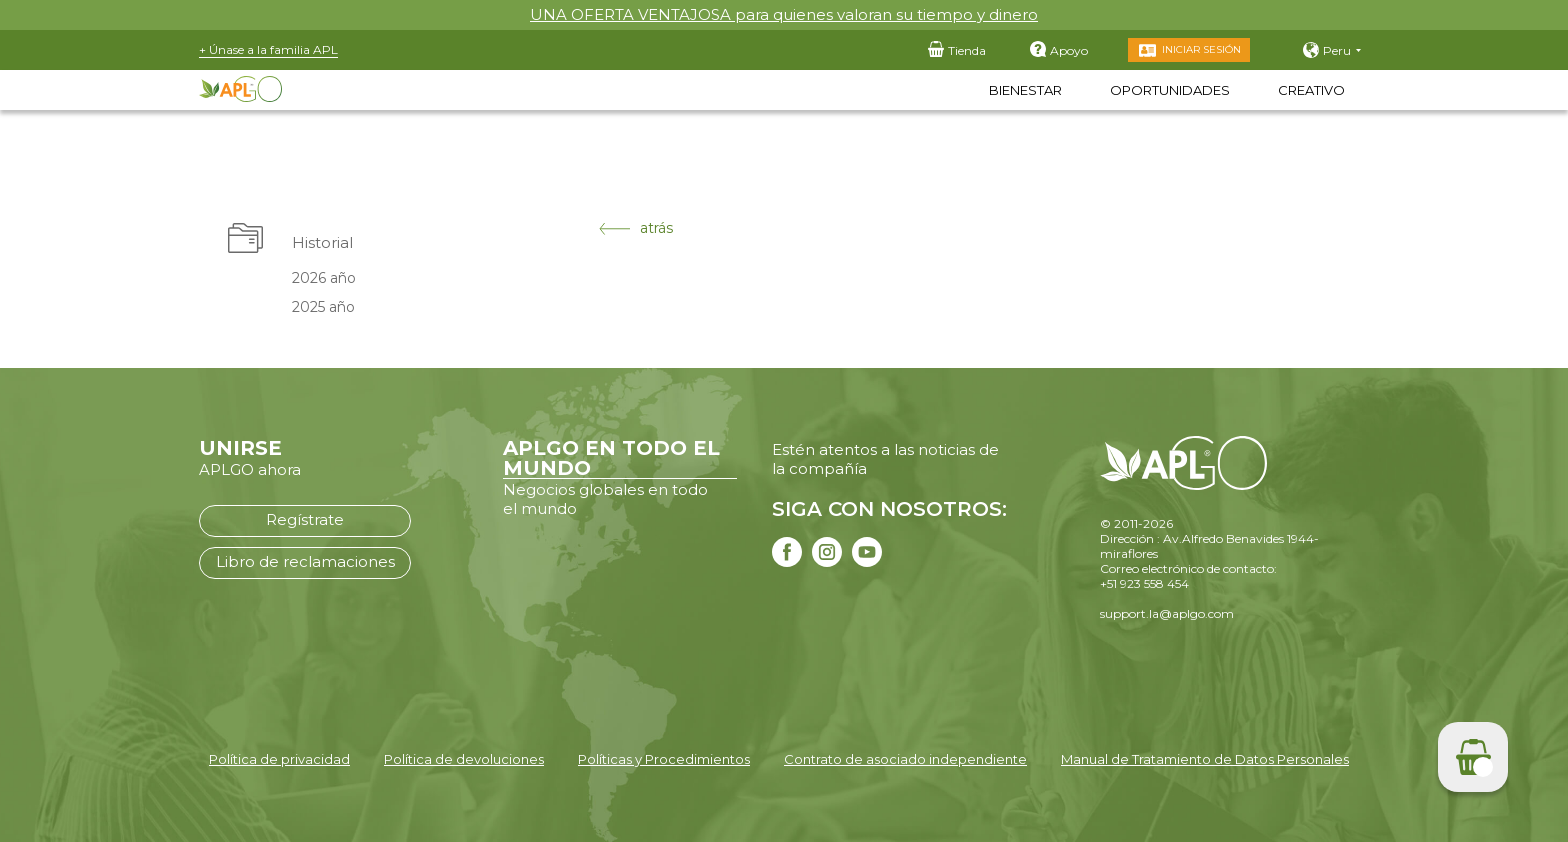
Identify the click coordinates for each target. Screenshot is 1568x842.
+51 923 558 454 (1144, 583)
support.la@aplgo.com (1167, 613)
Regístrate (305, 519)
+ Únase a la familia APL (268, 49)
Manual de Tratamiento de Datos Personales (1205, 759)
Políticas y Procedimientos (664, 759)
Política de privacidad (279, 759)
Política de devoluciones (464, 759)
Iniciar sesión (1201, 49)
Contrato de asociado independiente (905, 759)
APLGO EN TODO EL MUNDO (611, 458)
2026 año (324, 278)
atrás (636, 228)
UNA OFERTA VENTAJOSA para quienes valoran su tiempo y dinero (784, 14)
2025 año (323, 307)
